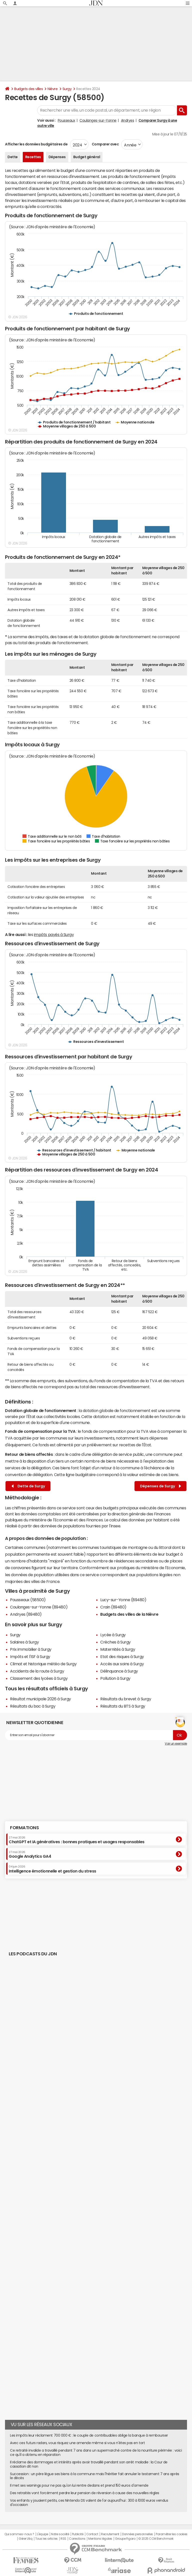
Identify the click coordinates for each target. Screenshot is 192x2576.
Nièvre (53, 89)
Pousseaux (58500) (28, 1600)
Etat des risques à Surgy (122, 1657)
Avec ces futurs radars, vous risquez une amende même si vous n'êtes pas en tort (77, 2443)
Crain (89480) (113, 1607)
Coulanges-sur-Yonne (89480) (39, 1607)
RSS (63, 2538)
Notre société (60, 2534)
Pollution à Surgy (115, 1678)
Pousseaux (66, 120)
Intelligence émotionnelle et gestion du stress (52, 1869)
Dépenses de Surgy (160, 1486)
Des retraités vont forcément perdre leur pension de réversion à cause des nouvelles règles (84, 2493)
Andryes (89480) (26, 1614)
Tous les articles (46, 2538)
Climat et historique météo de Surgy (43, 1664)
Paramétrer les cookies (171, 2534)
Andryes (127, 120)
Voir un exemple (176, 1743)
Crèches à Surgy (115, 1642)
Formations (24, 1827)
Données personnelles (137, 2534)
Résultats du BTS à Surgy (122, 1706)
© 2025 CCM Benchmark (156, 2538)
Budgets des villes (28, 89)
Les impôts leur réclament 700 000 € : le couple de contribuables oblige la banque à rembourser (89, 2435)
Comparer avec (105, 144)
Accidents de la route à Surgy (37, 1671)
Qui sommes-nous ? (19, 2534)
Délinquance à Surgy (119, 1671)
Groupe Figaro (125, 2538)
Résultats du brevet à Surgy (125, 1699)
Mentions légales (100, 2538)
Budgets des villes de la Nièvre (129, 1614)
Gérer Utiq (25, 2538)
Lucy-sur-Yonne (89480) (123, 1600)
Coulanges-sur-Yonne (98, 120)
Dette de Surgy (28, 1486)
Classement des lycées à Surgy (39, 1678)
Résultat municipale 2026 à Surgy (40, 1699)
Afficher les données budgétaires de (36, 144)
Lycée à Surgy (113, 1635)
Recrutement (110, 2534)
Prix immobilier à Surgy (31, 1649)
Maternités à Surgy (117, 1649)
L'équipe (42, 2534)
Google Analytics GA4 (30, 1854)
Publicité (78, 2534)
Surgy (67, 89)
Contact (92, 2534)
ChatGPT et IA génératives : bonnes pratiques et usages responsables (76, 1840)
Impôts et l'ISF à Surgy (30, 1657)
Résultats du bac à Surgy (32, 1706)
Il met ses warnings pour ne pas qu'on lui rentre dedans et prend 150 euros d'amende (79, 2485)
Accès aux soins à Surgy (122, 1664)
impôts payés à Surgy (54, 934)
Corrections (77, 2538)
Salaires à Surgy (24, 1642)
